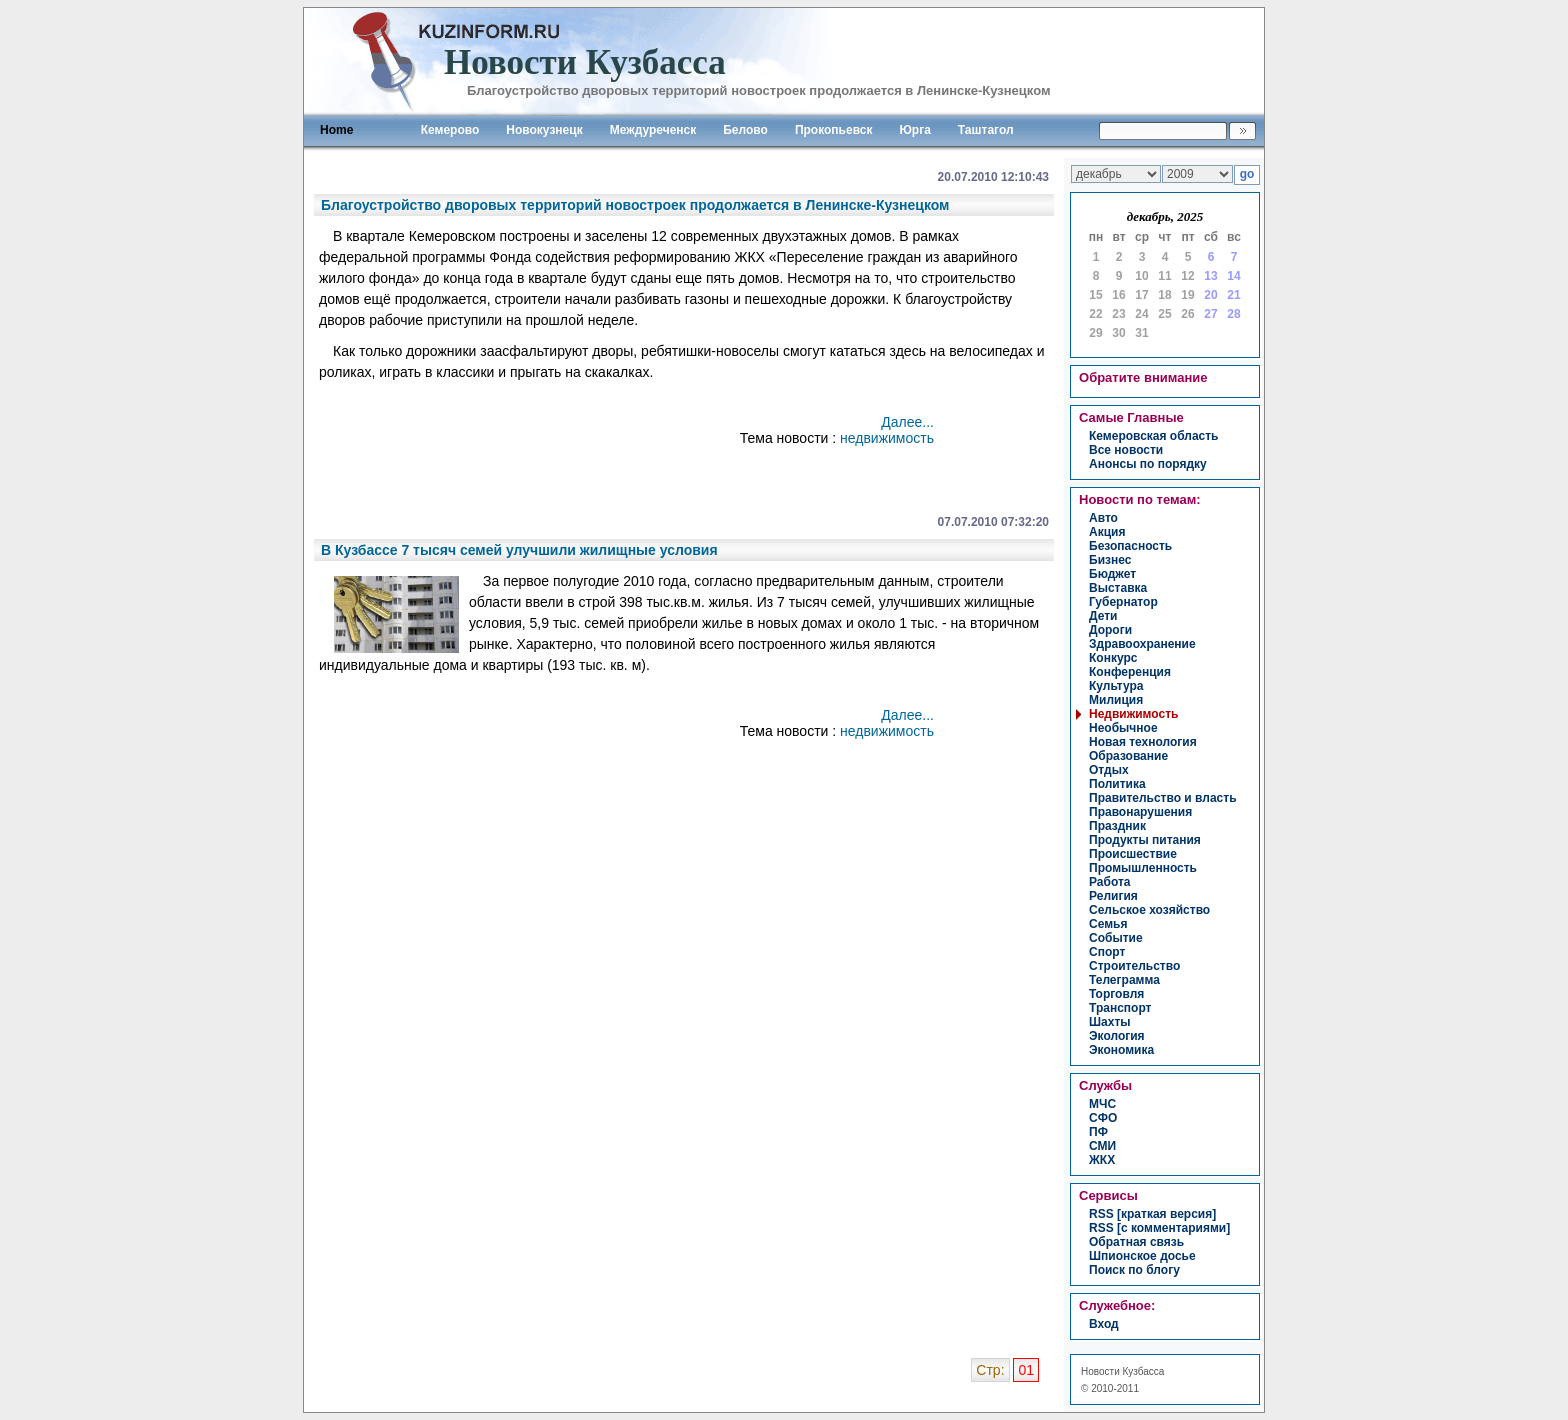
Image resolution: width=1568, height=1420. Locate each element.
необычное (1123, 728)
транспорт (1120, 1008)
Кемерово (450, 130)
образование (1128, 756)
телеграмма (1124, 980)
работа (1110, 882)
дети (1103, 616)
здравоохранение (1142, 644)
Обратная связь (1136, 1242)
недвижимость (887, 438)
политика (1117, 784)
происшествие (1133, 854)
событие (1116, 938)
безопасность (1130, 546)
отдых (1109, 770)
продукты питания (1145, 840)
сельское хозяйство (1149, 910)
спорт (1107, 952)
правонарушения (1140, 812)
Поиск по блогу (1134, 1270)
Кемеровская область (1154, 436)
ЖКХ (1102, 1160)
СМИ (1102, 1146)
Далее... (907, 422)
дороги (1110, 630)
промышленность (1143, 868)
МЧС (1102, 1104)
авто (1103, 518)
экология (1117, 1036)
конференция (1130, 672)
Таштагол (986, 130)
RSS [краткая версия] (1152, 1214)
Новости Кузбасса (1122, 1371)
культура (1116, 686)
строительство (1134, 966)
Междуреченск (653, 130)
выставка (1118, 588)
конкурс (1113, 658)
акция (1107, 532)
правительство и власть (1163, 798)
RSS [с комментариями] (1159, 1228)
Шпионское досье (1142, 1256)
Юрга (914, 130)
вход (1104, 1324)
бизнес (1110, 560)
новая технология (1143, 742)
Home (336, 130)
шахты (1110, 1022)
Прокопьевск (834, 130)
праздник (1117, 826)
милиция (1116, 700)
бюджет (1112, 574)
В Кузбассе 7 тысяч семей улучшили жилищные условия (519, 550)
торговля (1116, 994)
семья (1108, 924)
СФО (1103, 1118)
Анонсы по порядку (1148, 464)
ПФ (1098, 1132)
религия (1113, 896)
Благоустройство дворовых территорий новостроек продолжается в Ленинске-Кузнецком (635, 205)
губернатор (1123, 602)
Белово (745, 130)
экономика (1121, 1050)
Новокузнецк (544, 130)
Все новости (1126, 450)
